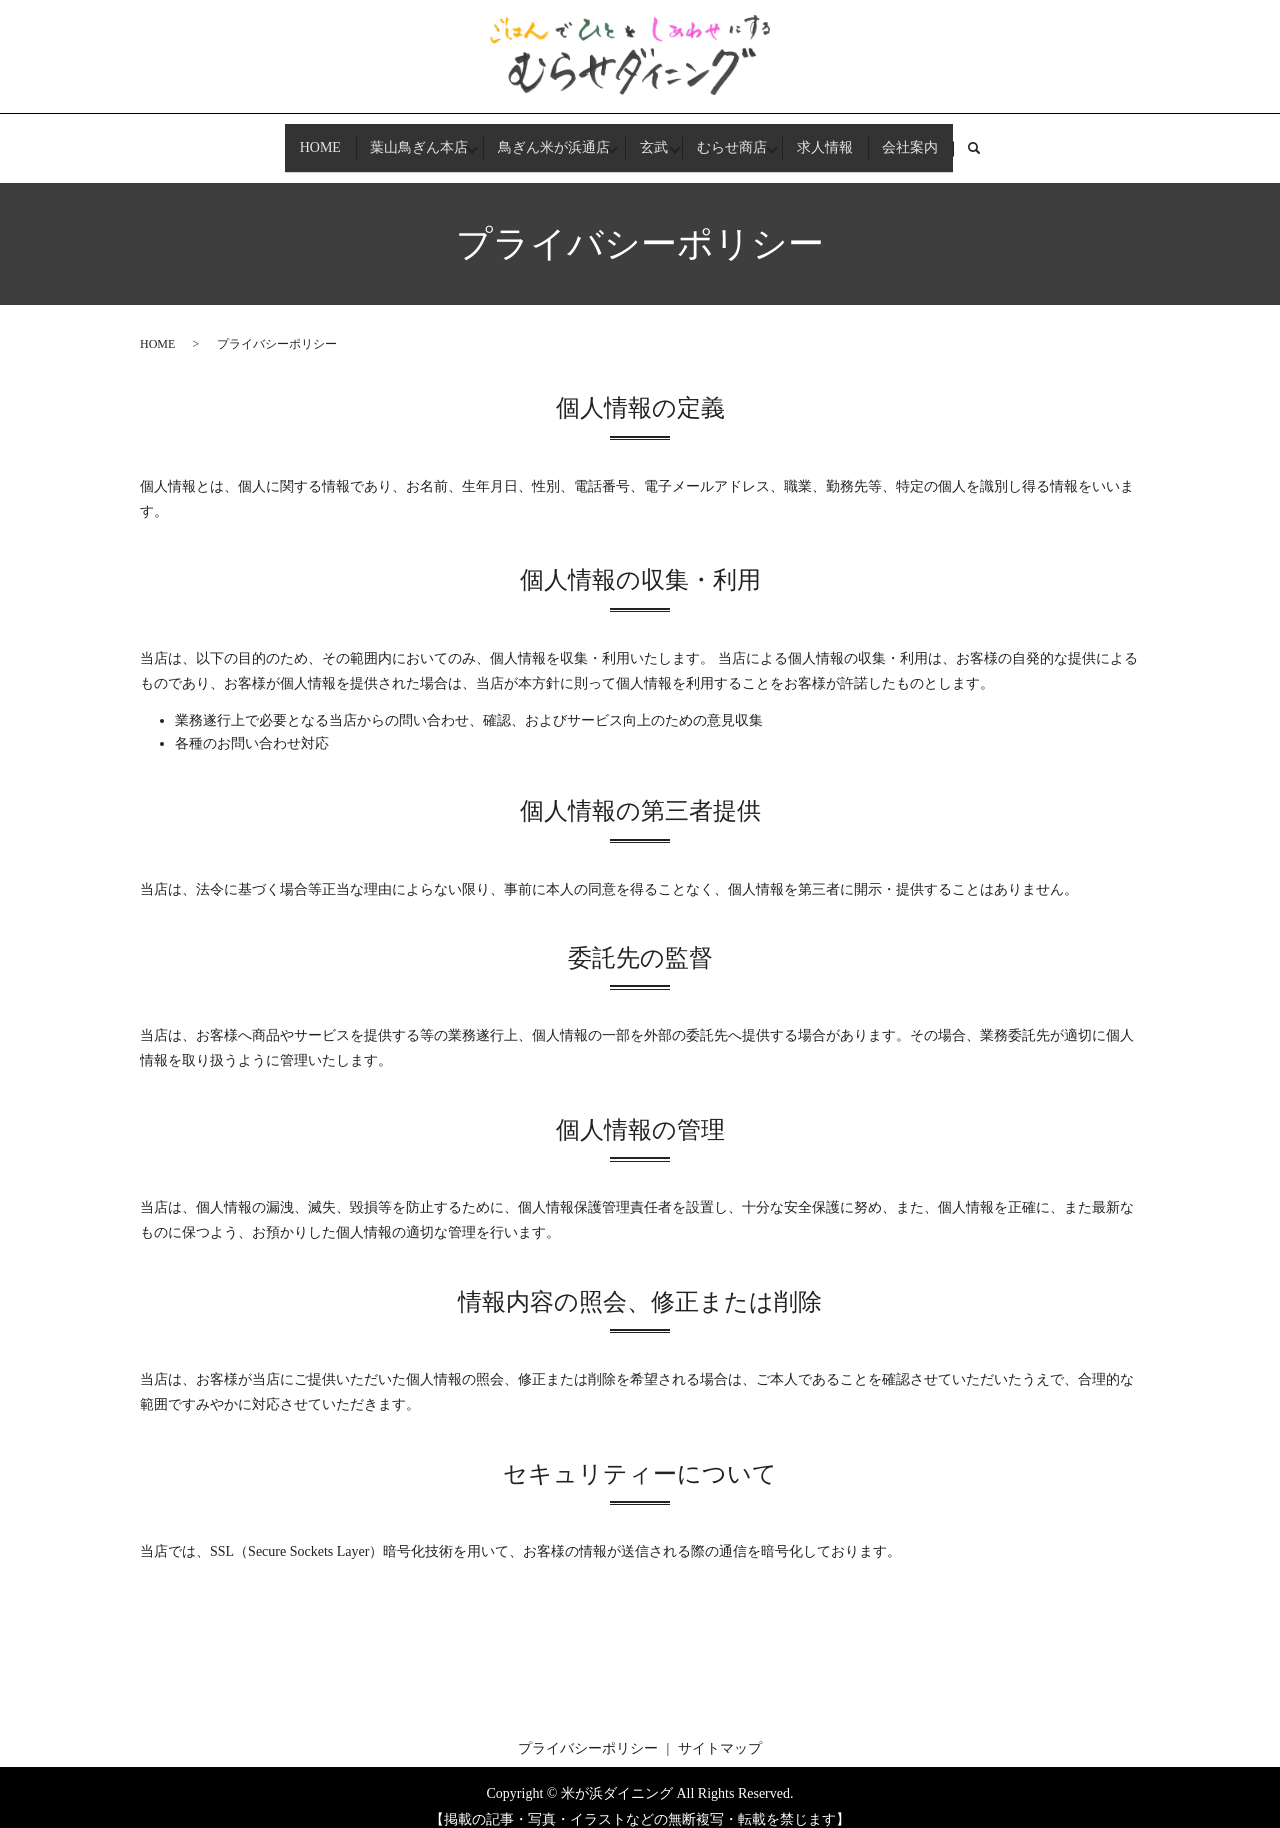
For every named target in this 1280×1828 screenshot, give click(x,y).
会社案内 (948, 138)
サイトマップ (720, 1730)
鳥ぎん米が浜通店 (542, 138)
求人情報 (850, 138)
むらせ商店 (745, 138)
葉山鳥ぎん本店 (395, 138)
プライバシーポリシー (588, 1730)
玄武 (654, 138)
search (1028, 139)
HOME (282, 138)
